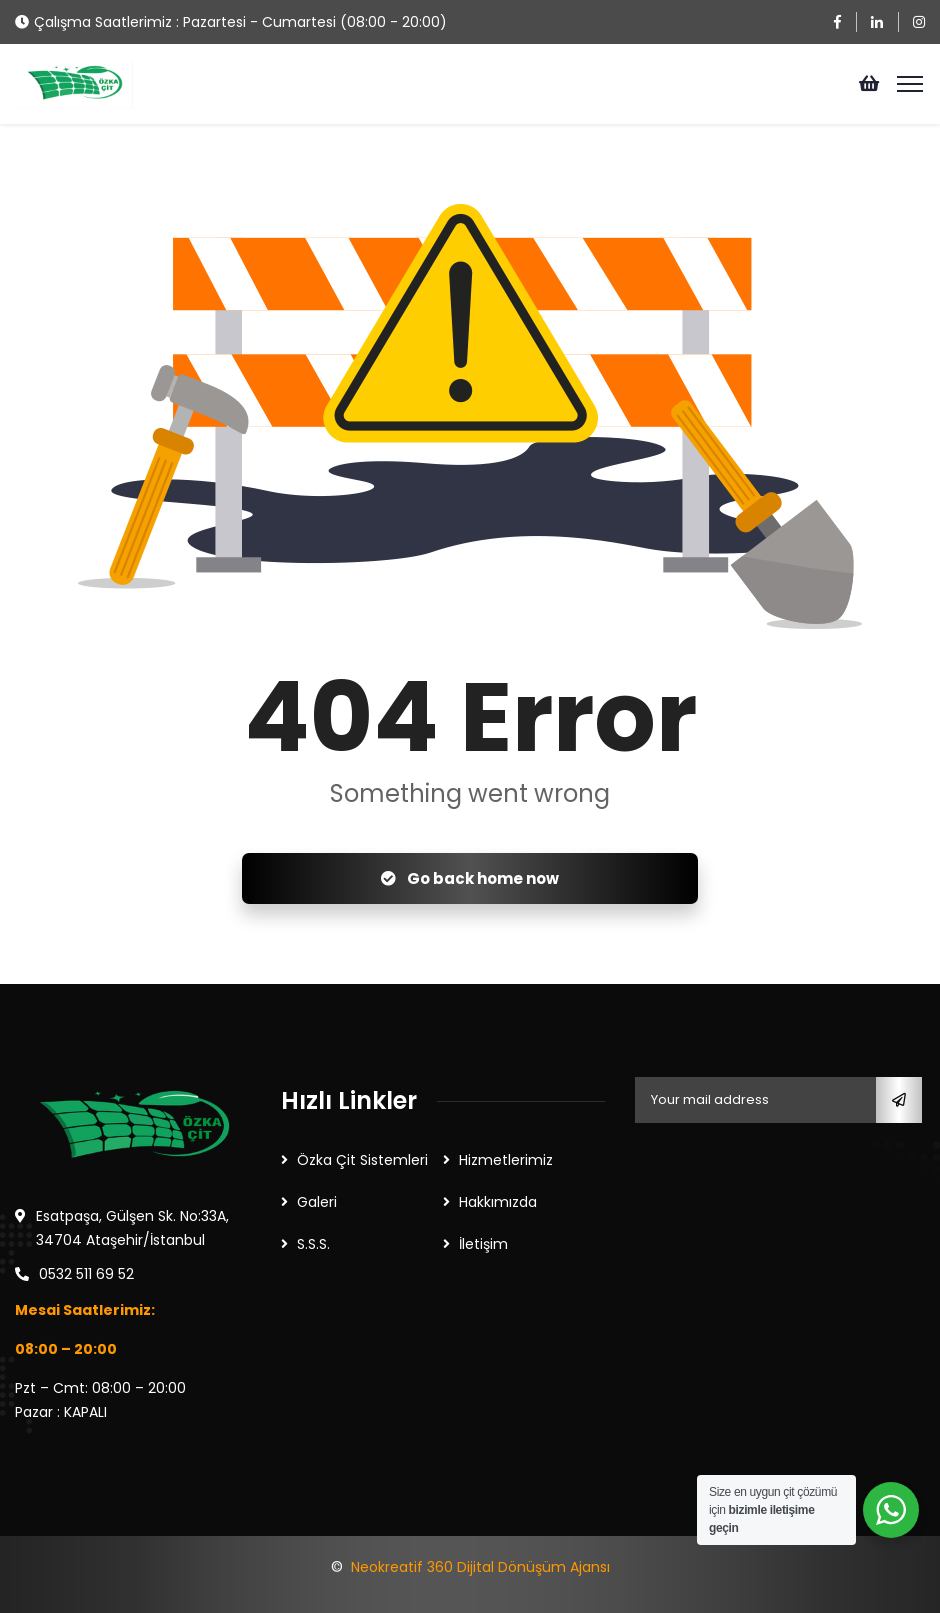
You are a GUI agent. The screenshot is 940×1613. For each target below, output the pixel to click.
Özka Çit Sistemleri (362, 1160)
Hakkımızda (498, 1202)
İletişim (483, 1244)
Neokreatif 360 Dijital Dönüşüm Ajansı (480, 1567)
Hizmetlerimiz (506, 1160)
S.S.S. (313, 1244)
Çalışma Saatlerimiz (103, 22)
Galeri (317, 1202)
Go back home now (470, 878)
